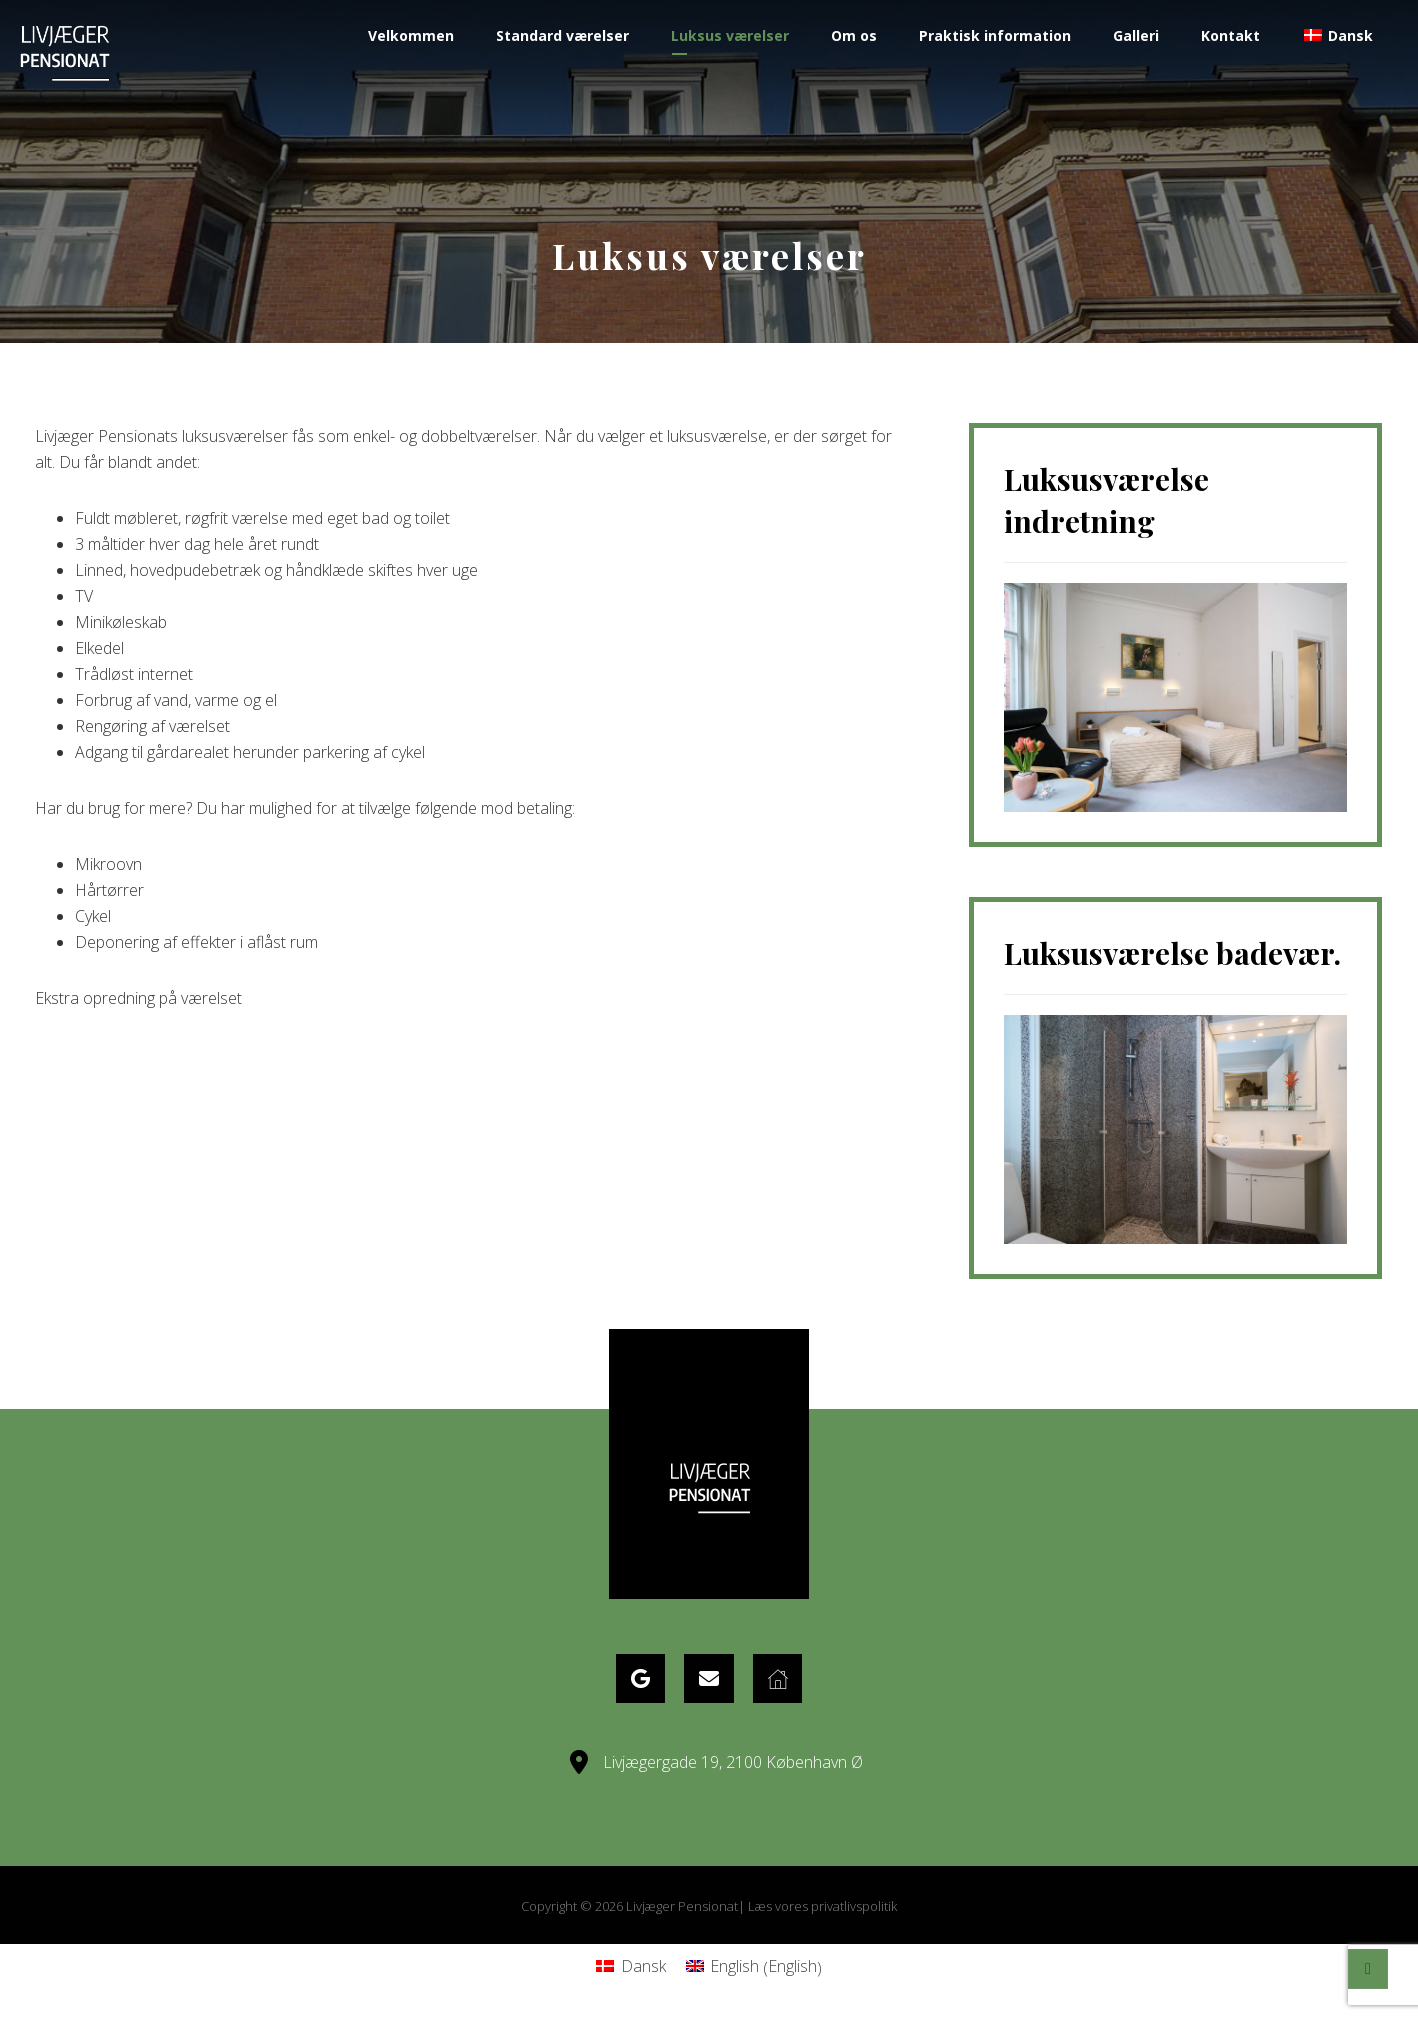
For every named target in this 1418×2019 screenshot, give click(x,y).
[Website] (779, 1679)
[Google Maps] (639, 1679)
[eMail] (709, 1679)
